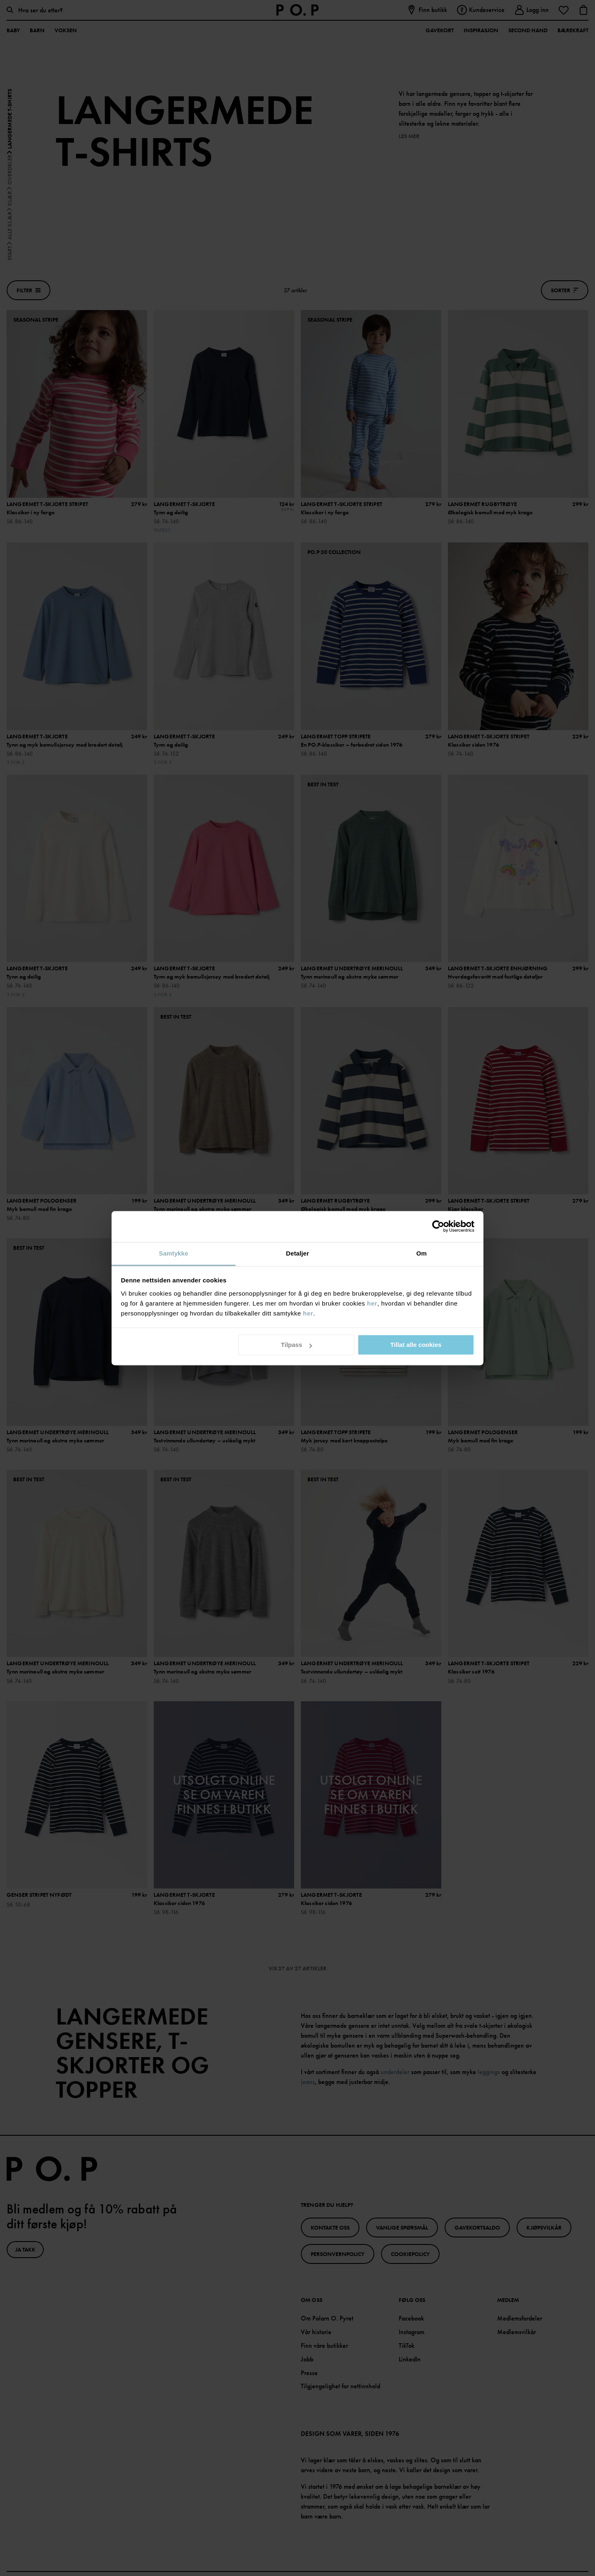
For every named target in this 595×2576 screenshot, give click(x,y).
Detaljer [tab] (297, 1253)
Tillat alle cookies (415, 1344)
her (372, 1303)
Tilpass (296, 1344)
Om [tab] (421, 1253)
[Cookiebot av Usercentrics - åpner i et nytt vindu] (438, 1226)
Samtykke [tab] (173, 1253)
